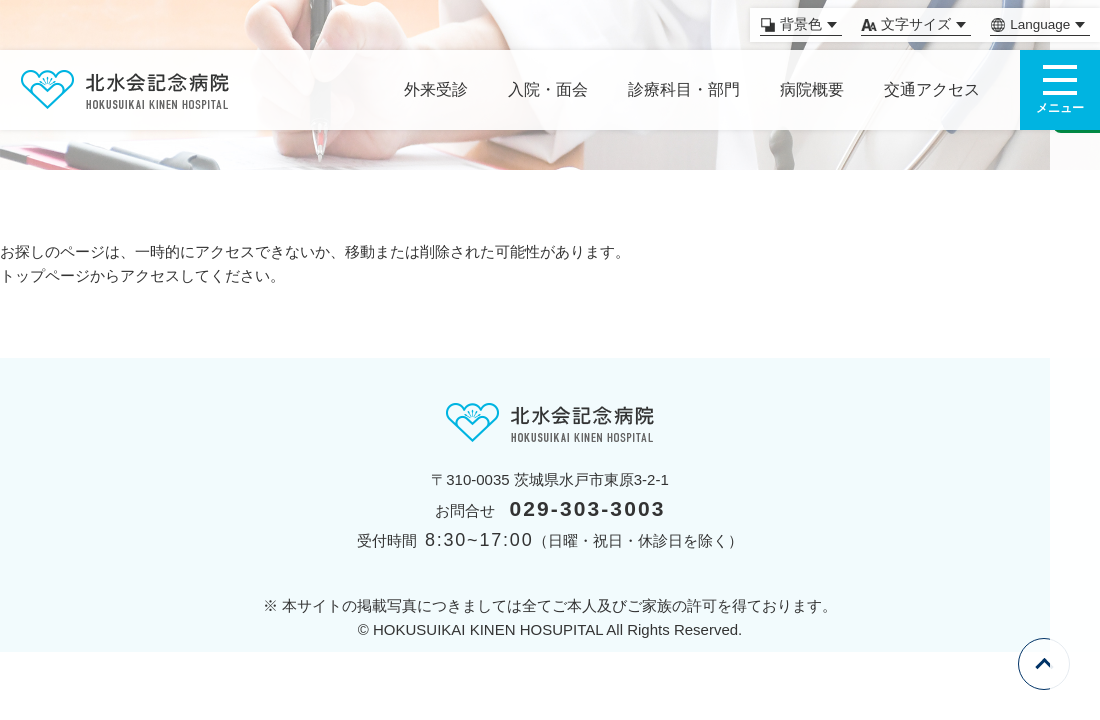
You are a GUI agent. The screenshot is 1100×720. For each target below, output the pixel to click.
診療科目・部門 (684, 89)
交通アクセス (932, 89)
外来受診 (436, 89)
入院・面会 (548, 89)
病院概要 (812, 89)
